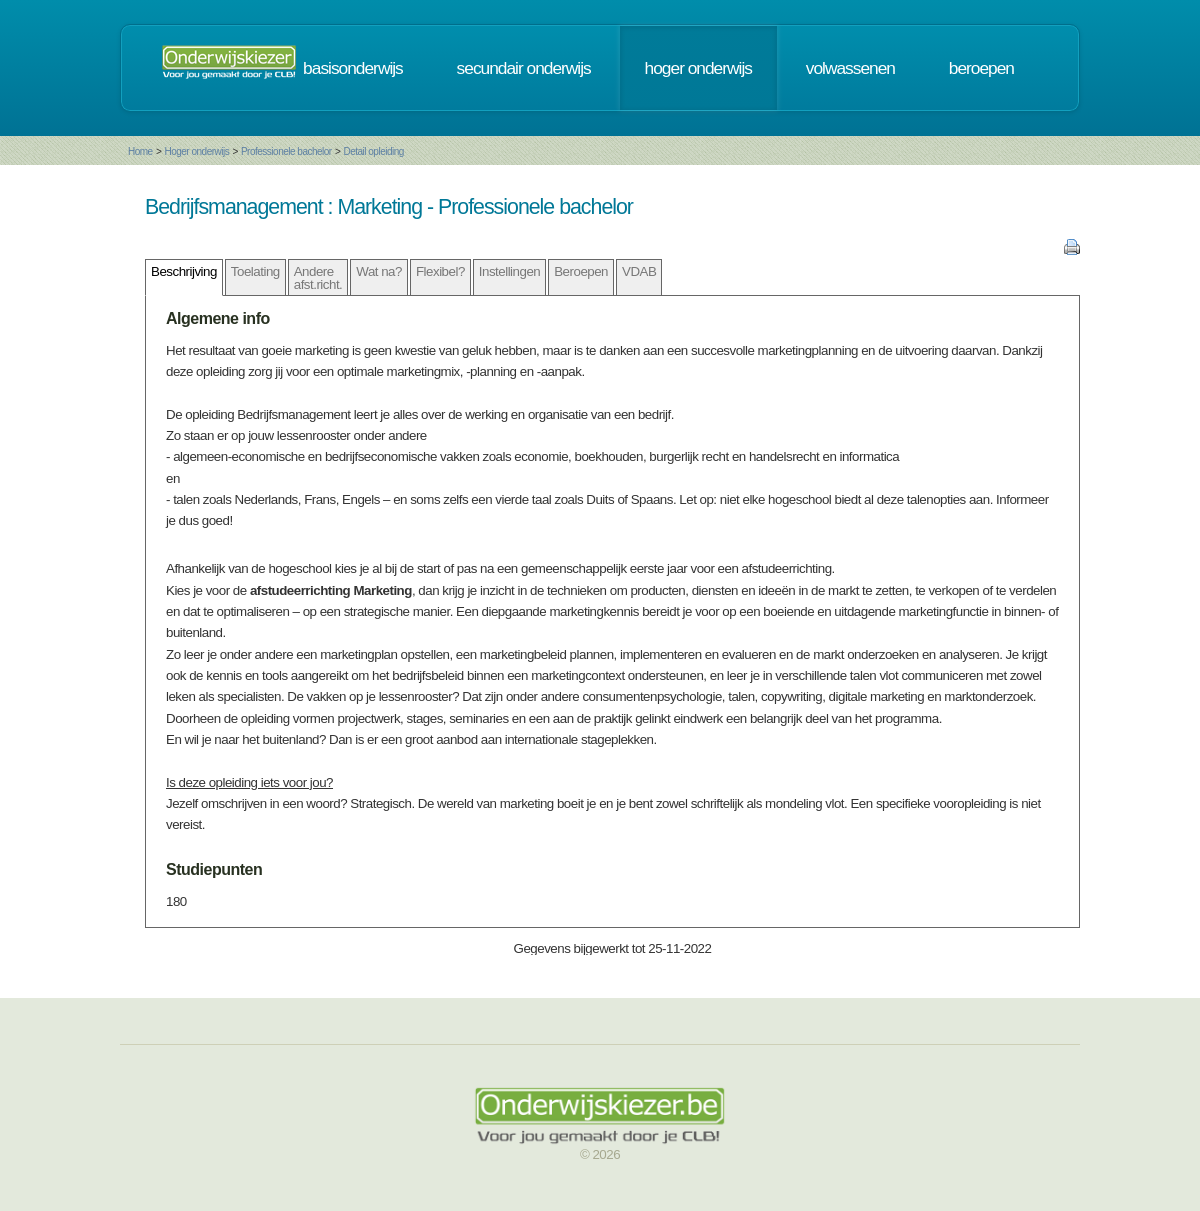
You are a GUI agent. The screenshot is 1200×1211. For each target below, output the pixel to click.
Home (140, 151)
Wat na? (379, 271)
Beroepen (581, 271)
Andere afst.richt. (318, 278)
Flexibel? (440, 271)
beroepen (981, 68)
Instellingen (509, 271)
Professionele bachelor (286, 151)
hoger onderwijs (698, 68)
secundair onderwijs (524, 68)
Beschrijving (184, 271)
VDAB (639, 271)
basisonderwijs (353, 68)
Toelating (255, 271)
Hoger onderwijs (196, 151)
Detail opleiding (373, 151)
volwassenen (850, 68)
